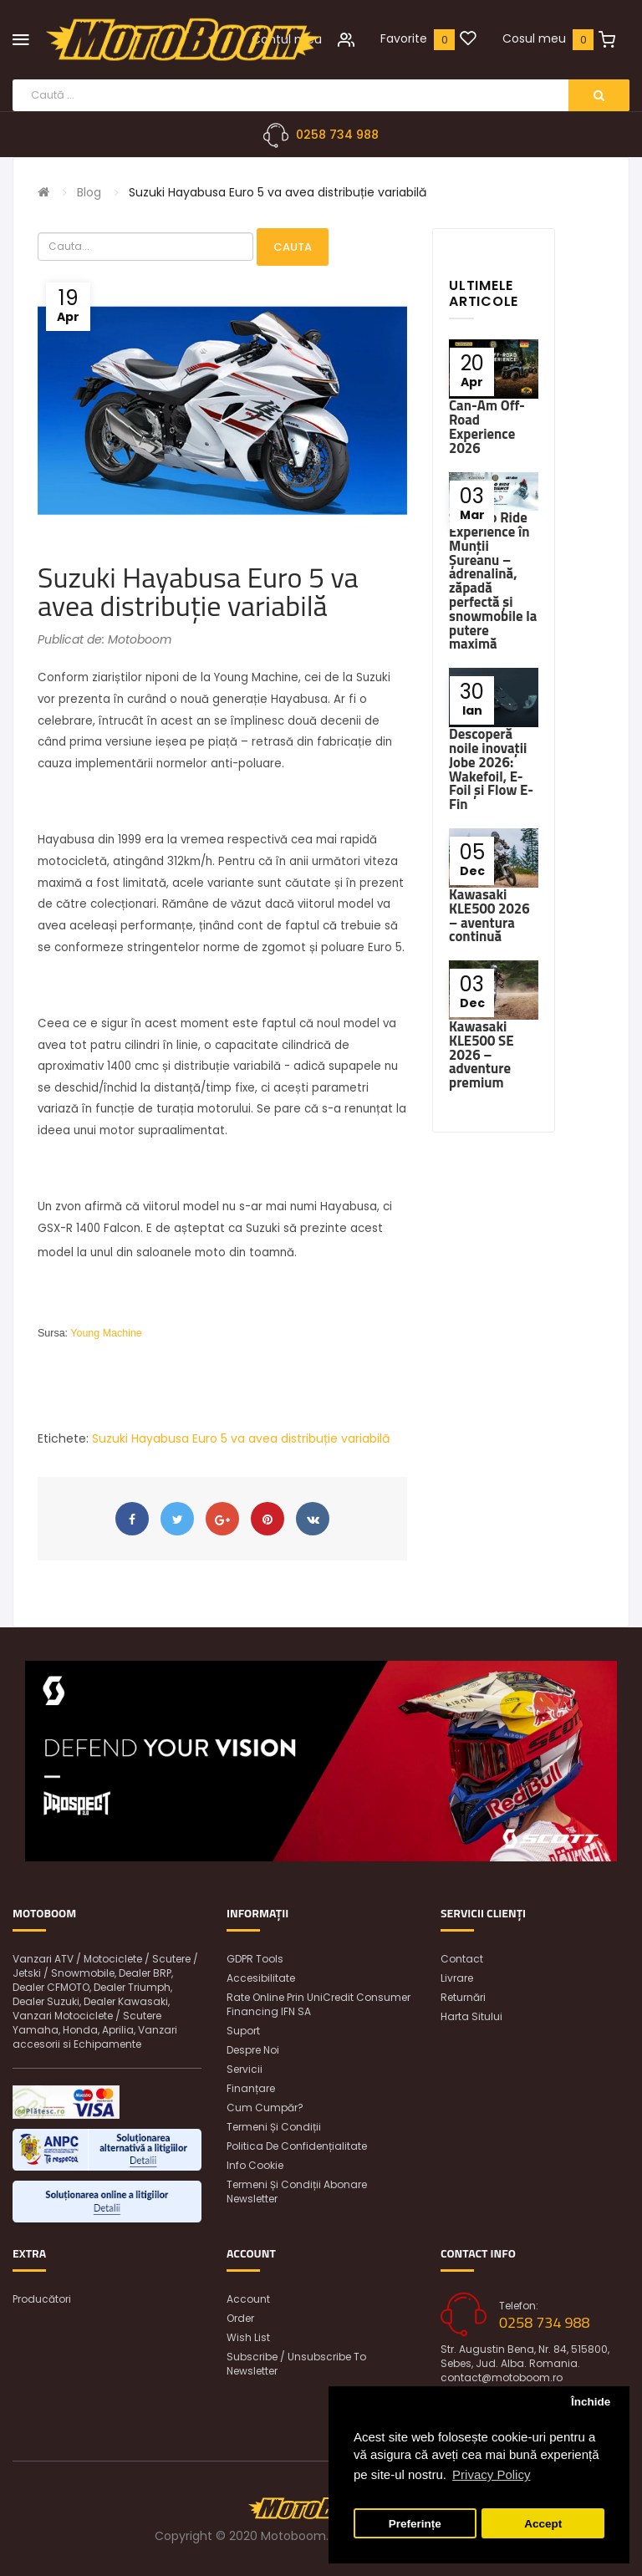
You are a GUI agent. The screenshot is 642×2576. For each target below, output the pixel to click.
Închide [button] (590, 2401)
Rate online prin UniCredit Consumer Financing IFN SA (318, 2004)
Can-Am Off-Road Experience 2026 (487, 426)
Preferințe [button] (415, 2523)
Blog (89, 192)
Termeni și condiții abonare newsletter (297, 2191)
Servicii (244, 2069)
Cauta (292, 247)
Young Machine (106, 1333)
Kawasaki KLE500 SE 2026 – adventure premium (481, 1054)
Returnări (463, 1997)
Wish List (248, 2337)
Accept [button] (543, 2523)
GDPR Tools (255, 1959)
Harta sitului (471, 2016)
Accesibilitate (261, 1978)
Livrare (457, 1978)
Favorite (403, 38)
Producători (42, 2299)
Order (240, 2318)
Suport (243, 2031)
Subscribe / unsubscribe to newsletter (296, 2363)
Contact (462, 1959)
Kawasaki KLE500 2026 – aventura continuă (489, 915)
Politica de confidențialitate (297, 2146)
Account (248, 2299)
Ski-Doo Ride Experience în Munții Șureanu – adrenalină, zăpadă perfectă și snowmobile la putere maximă (493, 580)
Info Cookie (255, 2165)
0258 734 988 (337, 134)
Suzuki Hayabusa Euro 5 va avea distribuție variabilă (277, 192)
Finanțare (251, 2088)
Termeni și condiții (274, 2127)
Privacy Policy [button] (491, 2474)
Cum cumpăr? (265, 2107)
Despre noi (253, 2050)
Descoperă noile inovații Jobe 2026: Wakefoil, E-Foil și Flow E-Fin (491, 769)
